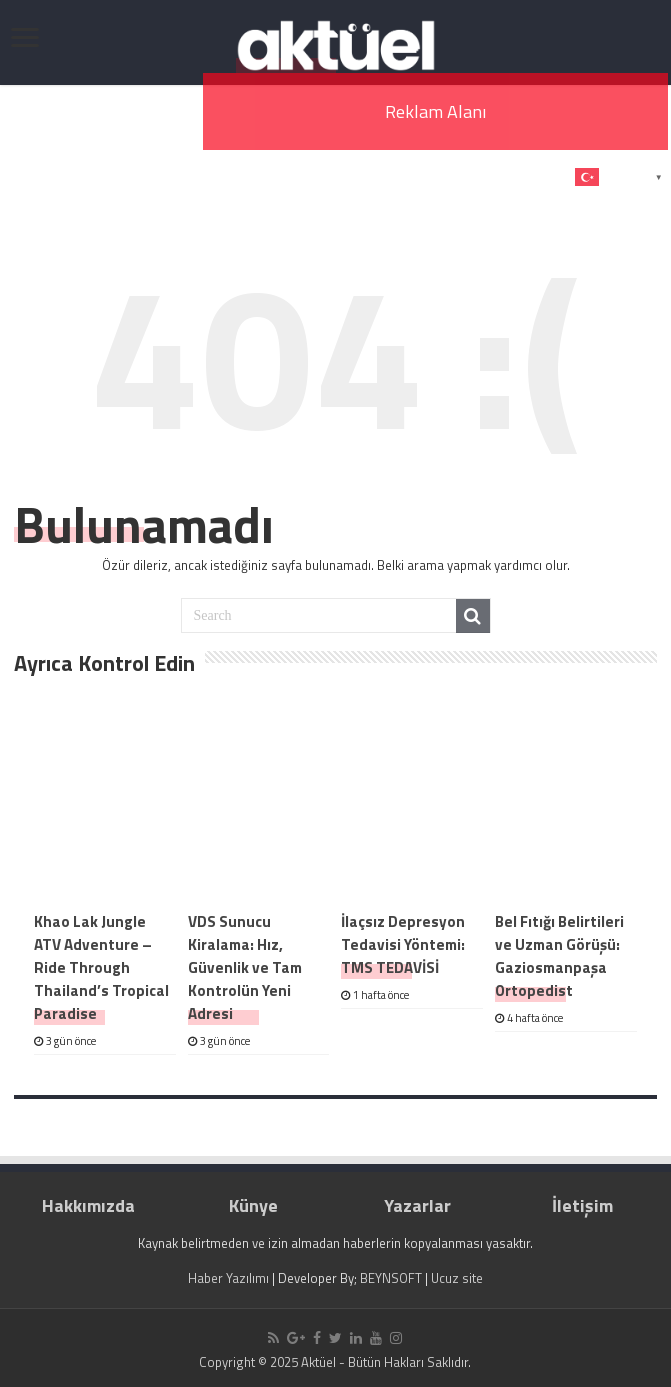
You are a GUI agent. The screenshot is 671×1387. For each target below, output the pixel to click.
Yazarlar (417, 1205)
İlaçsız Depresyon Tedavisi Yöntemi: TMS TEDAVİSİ (403, 944)
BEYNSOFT (391, 1278)
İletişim (582, 1205)
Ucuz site (457, 1278)
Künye (253, 1205)
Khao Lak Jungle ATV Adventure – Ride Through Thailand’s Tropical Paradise (101, 967)
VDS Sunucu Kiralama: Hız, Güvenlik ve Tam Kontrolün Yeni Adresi (245, 967)
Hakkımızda (88, 1205)
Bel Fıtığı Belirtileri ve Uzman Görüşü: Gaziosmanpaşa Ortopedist (559, 956)
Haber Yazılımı (228, 1278)
